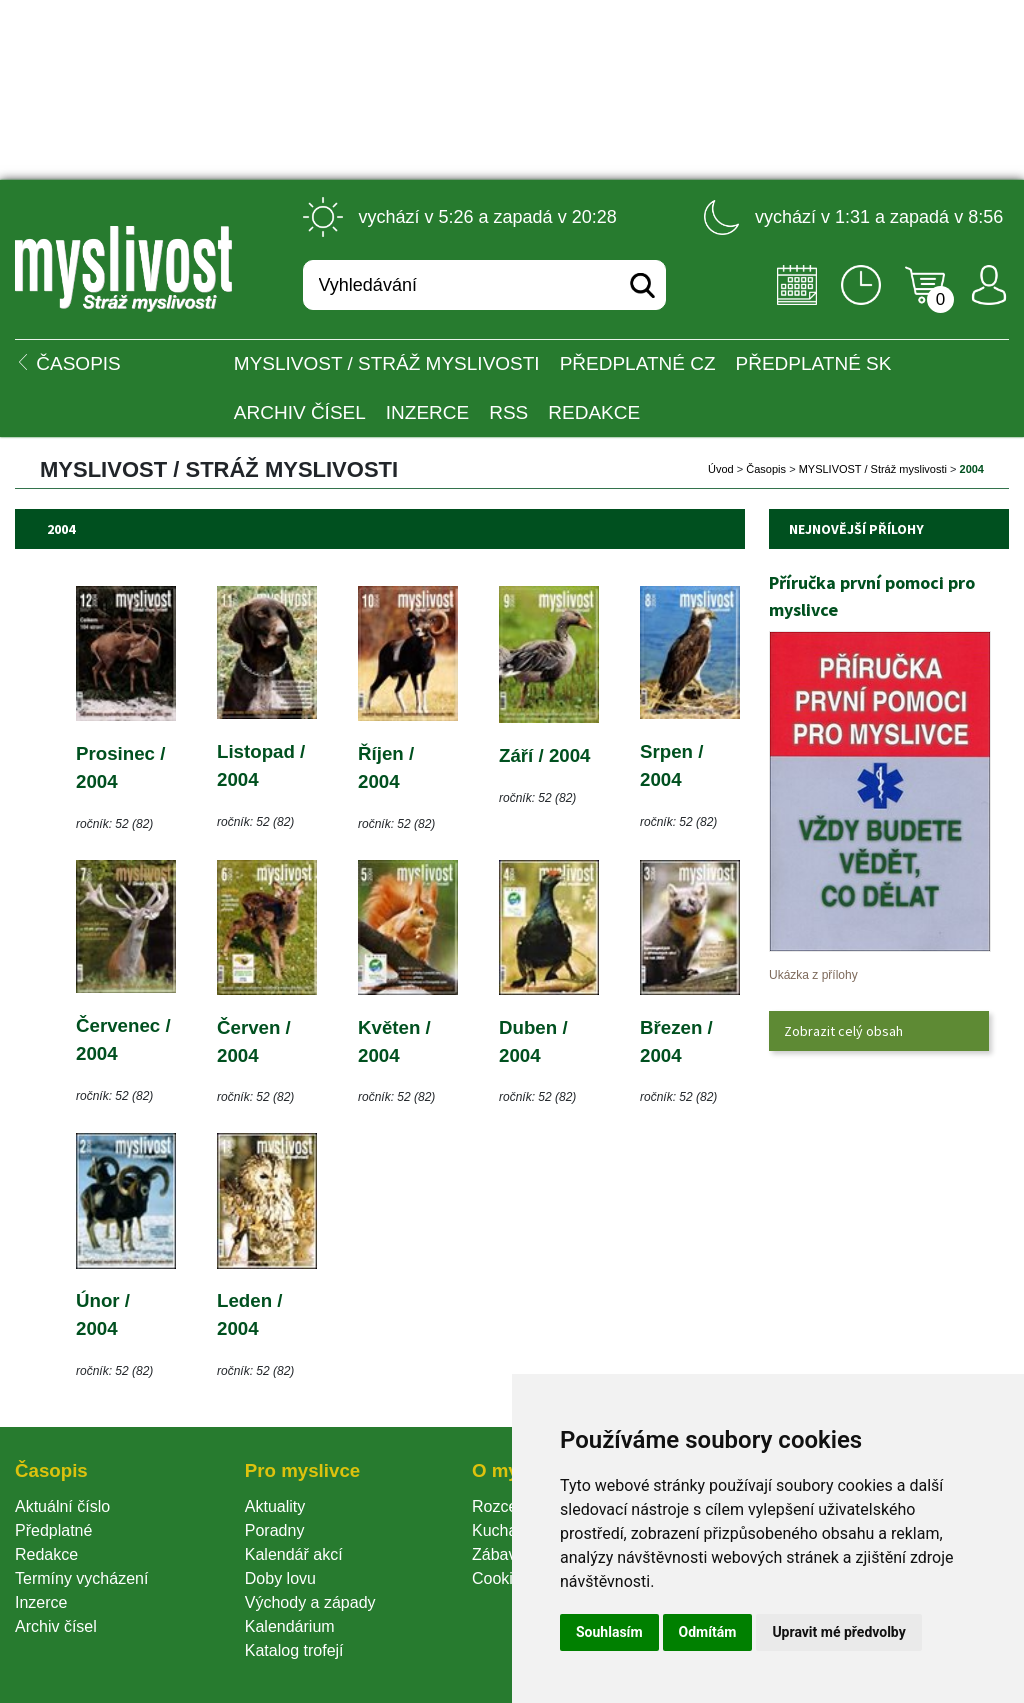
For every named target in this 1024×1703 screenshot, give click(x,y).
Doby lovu (280, 1578)
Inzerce (41, 1602)
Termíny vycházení (81, 1578)
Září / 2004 (545, 755)
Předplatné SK (814, 363)
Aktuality (275, 1506)
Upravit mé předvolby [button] (838, 1632)
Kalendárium (290, 1626)
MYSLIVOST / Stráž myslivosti (387, 363)
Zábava (498, 1554)
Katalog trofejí (294, 1650)
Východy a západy (310, 1602)
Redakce (594, 412)
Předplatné (53, 1530)
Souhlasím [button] (609, 1632)
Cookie (501, 1578)
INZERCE (427, 412)
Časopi (766, 469)
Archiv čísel (300, 412)
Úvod (721, 469)
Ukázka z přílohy (813, 975)
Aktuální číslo (62, 1506)
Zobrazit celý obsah (843, 1031)
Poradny (275, 1530)
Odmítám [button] (708, 1632)
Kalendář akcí (294, 1554)
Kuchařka (506, 1530)
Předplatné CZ (638, 363)
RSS (508, 412)
